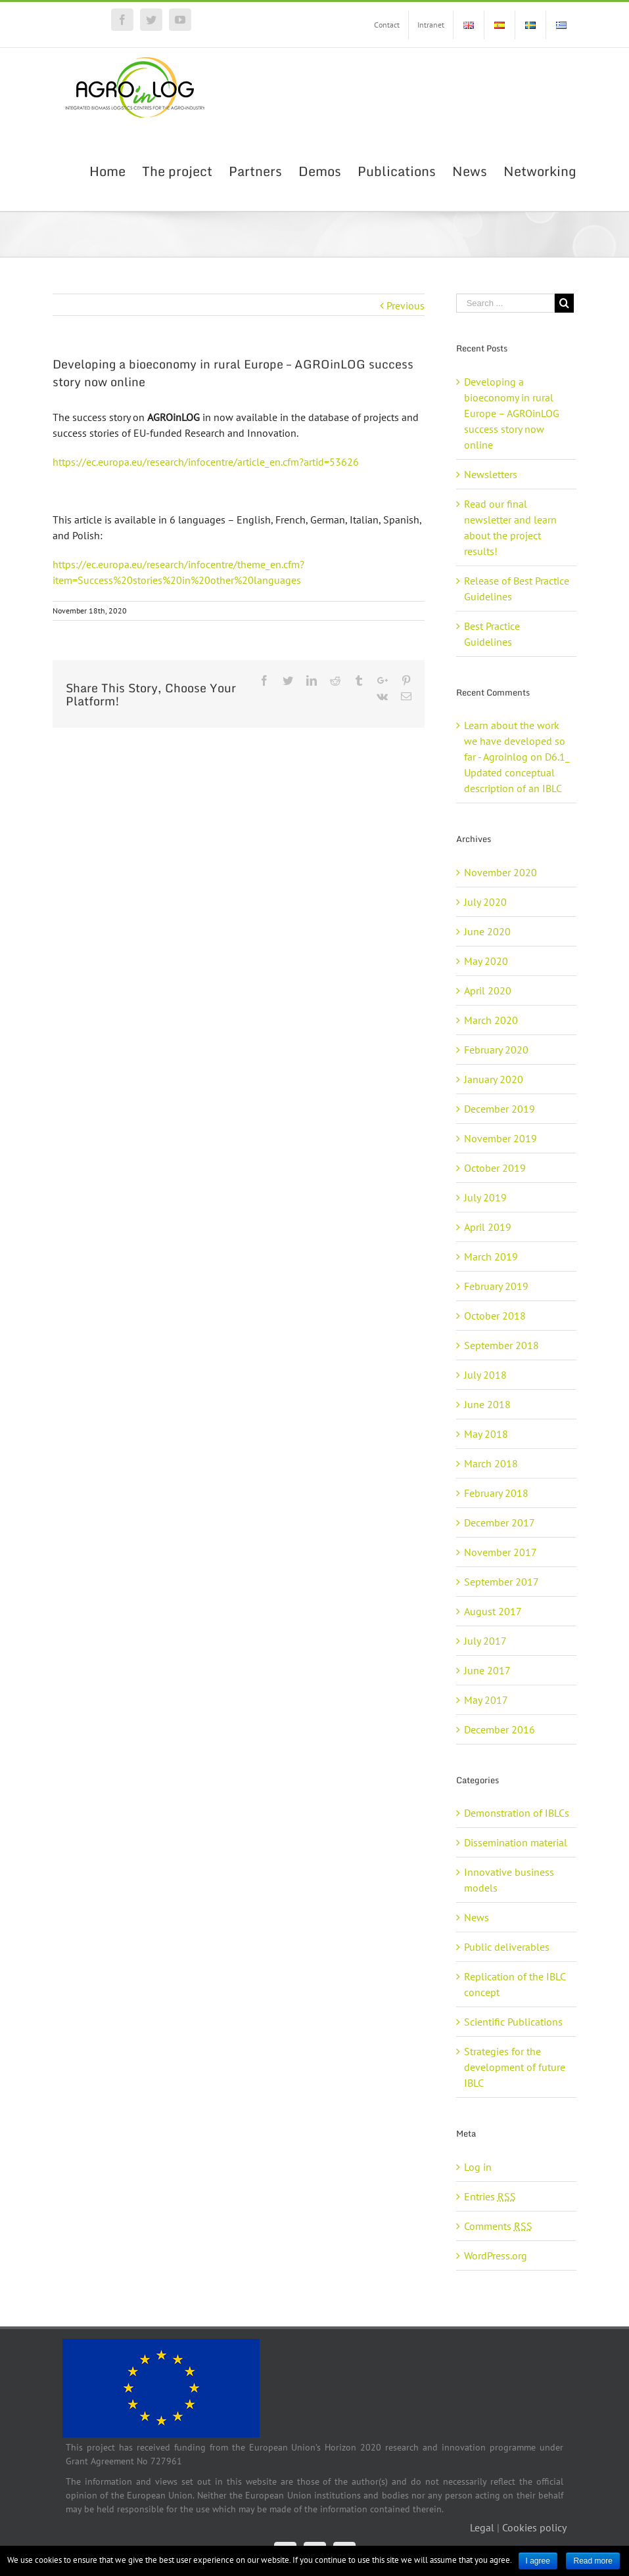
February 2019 (496, 1286)
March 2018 (491, 1463)
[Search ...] (505, 303)
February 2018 (496, 1492)
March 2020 (491, 1020)
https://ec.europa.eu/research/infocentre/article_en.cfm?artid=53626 (206, 461)
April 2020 (487, 990)
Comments (498, 2225)
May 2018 (486, 1433)
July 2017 (485, 1640)
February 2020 (496, 1049)
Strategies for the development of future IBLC (514, 2067)
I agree (538, 2560)
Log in (478, 2166)
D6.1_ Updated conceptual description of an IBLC (517, 772)
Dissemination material (515, 1842)
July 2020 (485, 901)
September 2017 (501, 1581)
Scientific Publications (513, 2021)
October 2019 (495, 1167)
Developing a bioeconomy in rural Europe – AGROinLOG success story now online (511, 413)
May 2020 (486, 960)
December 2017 (499, 1522)
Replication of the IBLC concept (514, 1984)
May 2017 (486, 1699)
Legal (482, 2527)
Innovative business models (509, 1879)
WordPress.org (495, 2255)
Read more (592, 2560)
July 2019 (485, 1197)
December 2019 (499, 1108)
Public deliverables (506, 1946)
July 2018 (485, 1374)
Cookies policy (534, 2527)
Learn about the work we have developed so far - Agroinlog (514, 741)
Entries (490, 2196)
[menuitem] (386, 25)
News (476, 1917)
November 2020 (500, 872)
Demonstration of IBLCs (516, 1812)
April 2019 (487, 1226)
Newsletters (490, 474)
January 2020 (493, 1079)
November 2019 (500, 1138)
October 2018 (495, 1315)
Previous (405, 305)
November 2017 (500, 1552)
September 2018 (501, 1345)
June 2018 (487, 1404)
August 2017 (493, 1611)
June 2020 (487, 931)
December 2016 (499, 1729)
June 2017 (487, 1670)
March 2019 (491, 1256)
